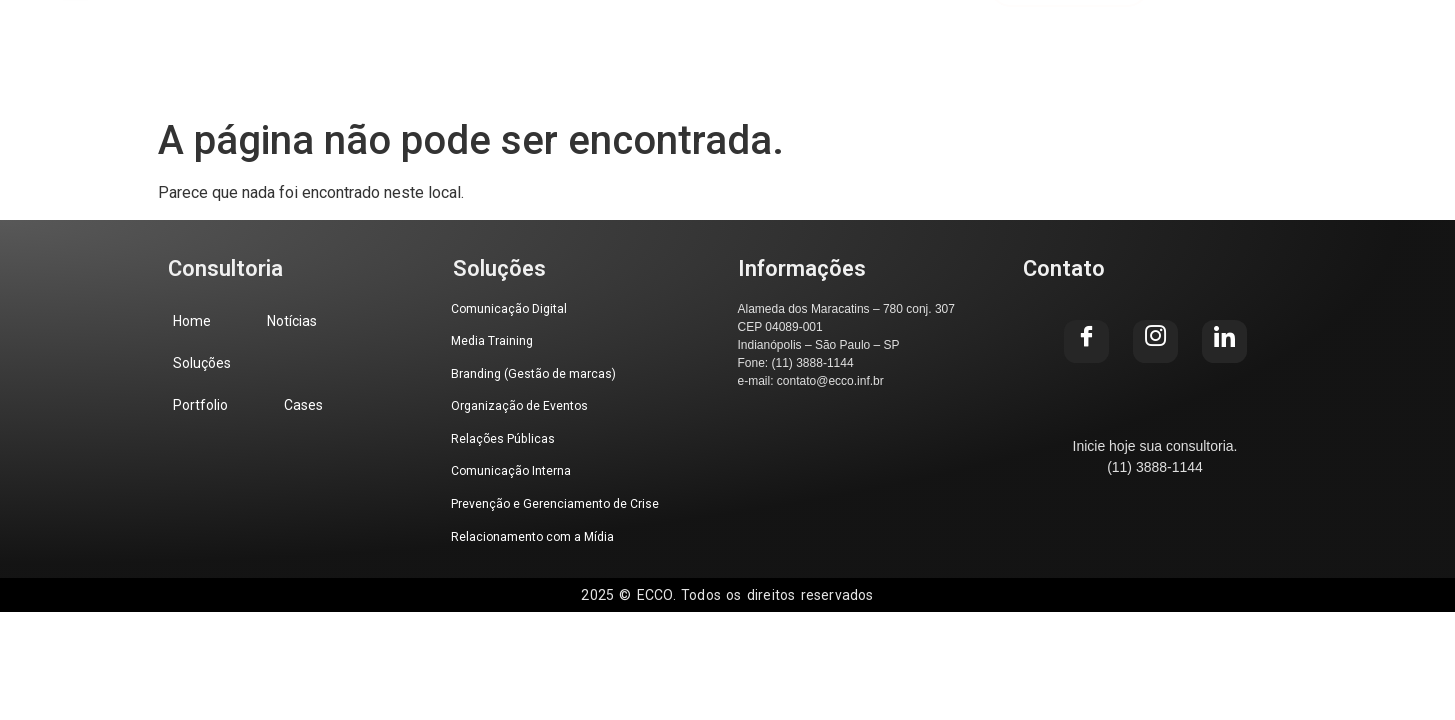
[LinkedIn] (1382, 42)
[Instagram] (1312, 42)
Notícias (409, 40)
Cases (804, 40)
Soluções (544, 40)
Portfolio (680, 40)
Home (289, 40)
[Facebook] (1242, 42)
